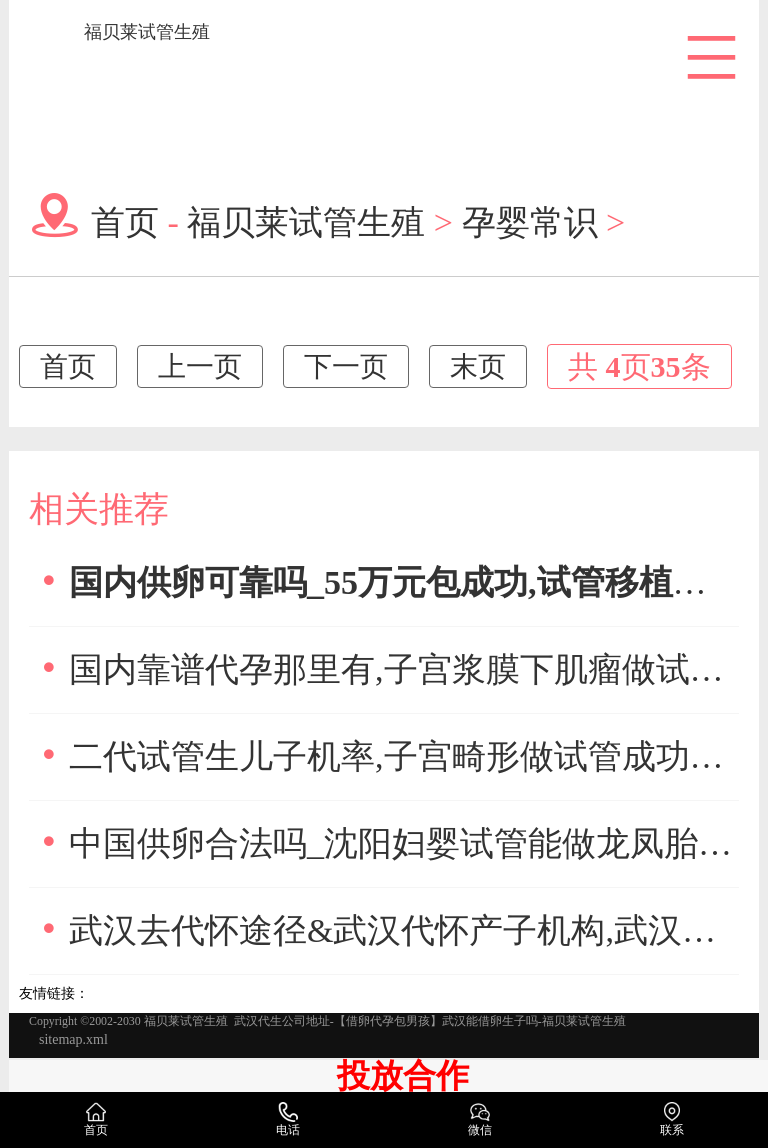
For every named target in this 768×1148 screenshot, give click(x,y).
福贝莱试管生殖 (147, 32)
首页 (125, 221)
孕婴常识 (530, 221)
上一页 (200, 366)
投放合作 (403, 1076)
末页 (478, 366)
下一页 (346, 366)
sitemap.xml (73, 1039)
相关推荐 (99, 509)
